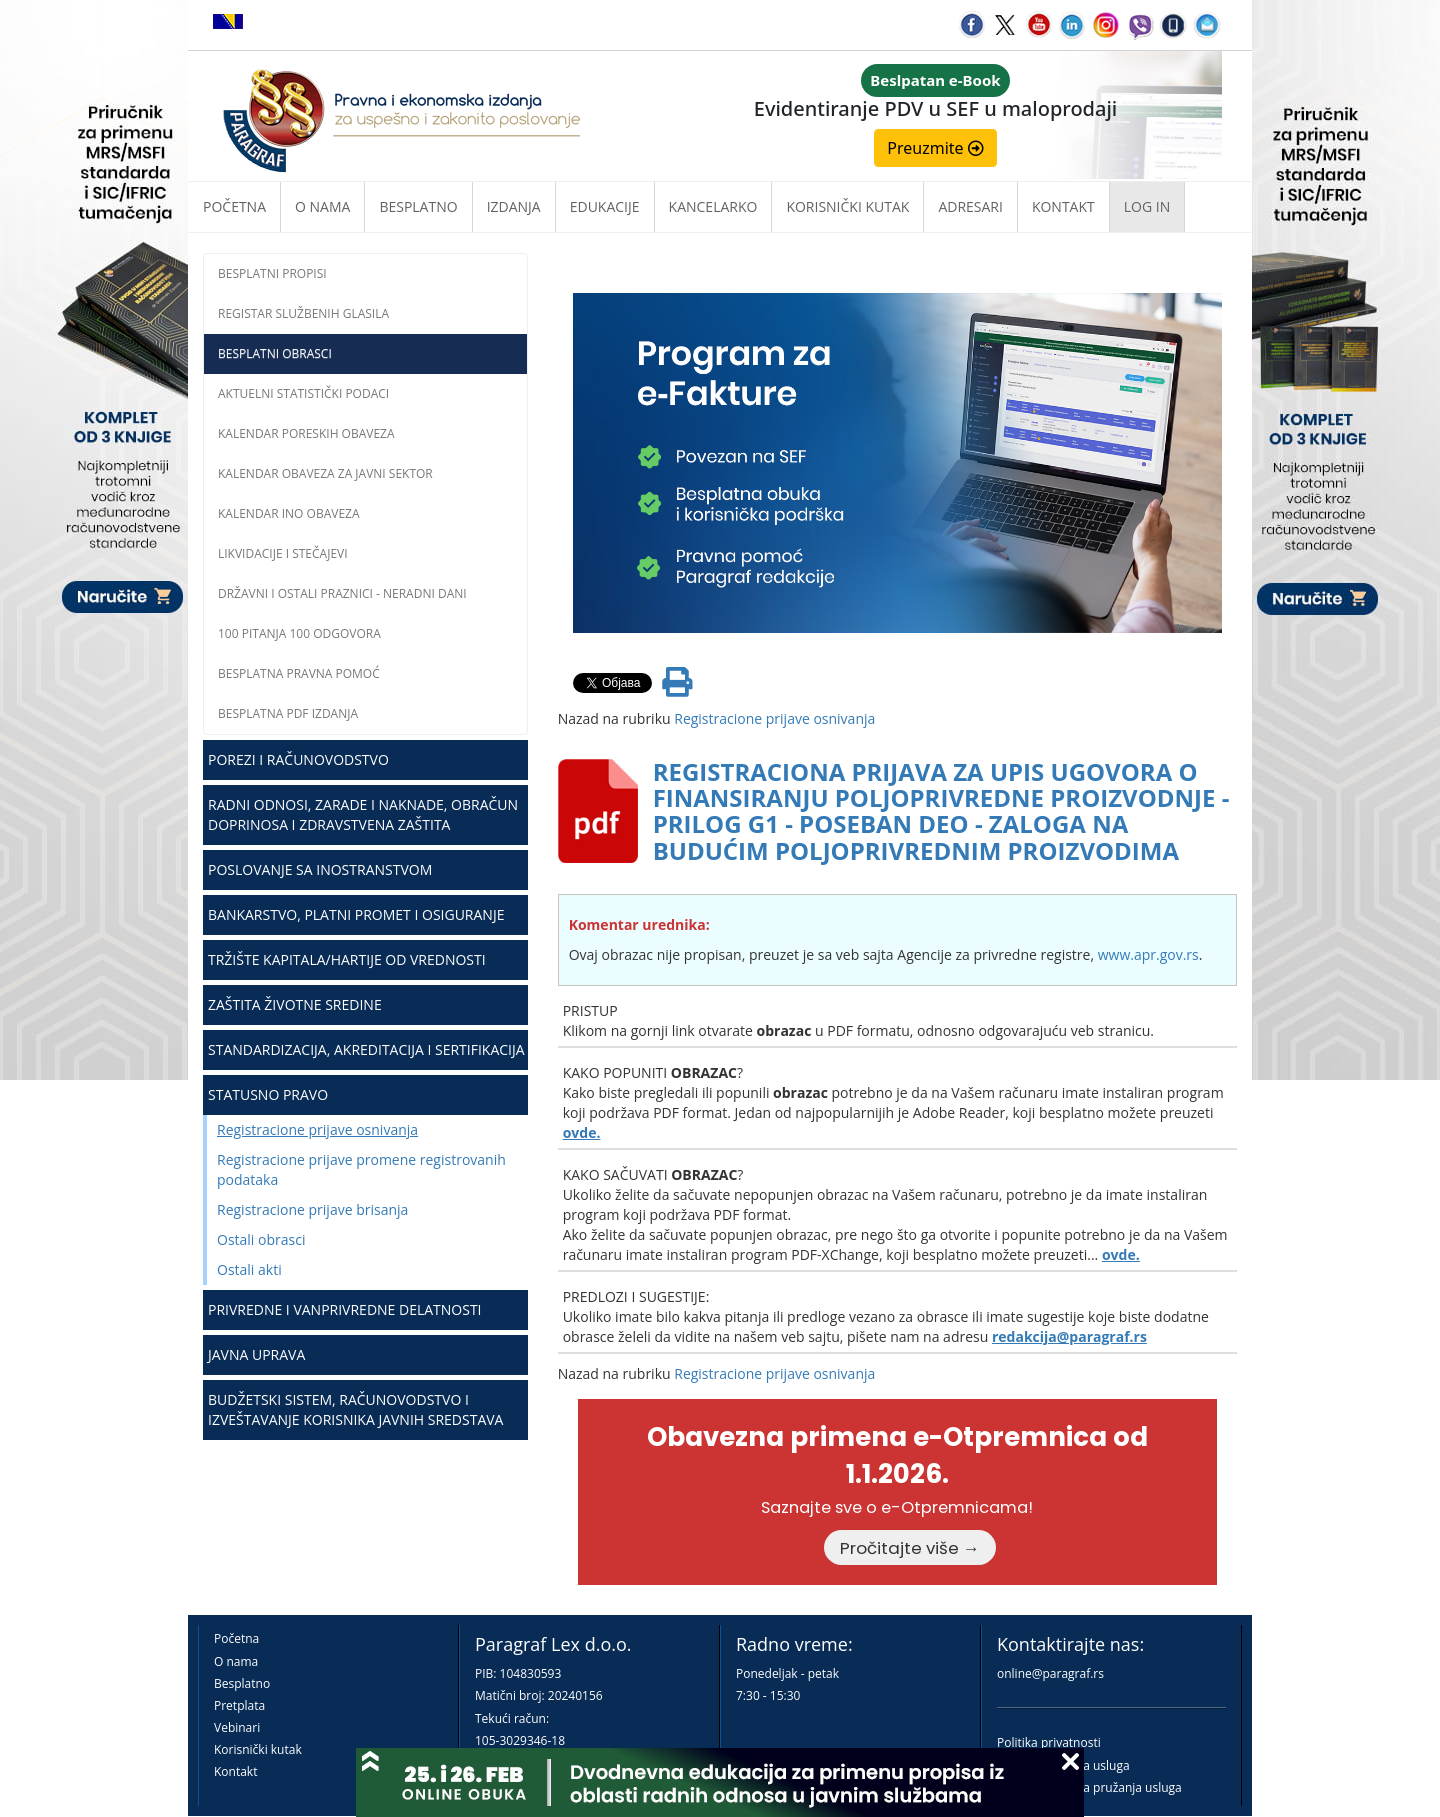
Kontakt (235, 1771)
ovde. (582, 1132)
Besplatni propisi (272, 273)
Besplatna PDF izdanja (288, 713)
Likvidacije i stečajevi (283, 553)
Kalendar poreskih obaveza (306, 433)
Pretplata (239, 1705)
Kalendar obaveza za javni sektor (325, 473)
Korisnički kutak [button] (847, 206)
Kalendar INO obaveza (289, 513)
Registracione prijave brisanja (312, 1209)
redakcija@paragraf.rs (1069, 1336)
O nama (322, 206)
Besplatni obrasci (275, 353)
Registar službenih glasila (303, 313)
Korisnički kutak (258, 1749)
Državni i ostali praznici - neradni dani (342, 593)
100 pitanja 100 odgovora (299, 633)
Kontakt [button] (1063, 206)
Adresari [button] (970, 206)
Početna (234, 206)
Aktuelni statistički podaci (303, 393)
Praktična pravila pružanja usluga (1089, 1787)
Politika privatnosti (1049, 1742)
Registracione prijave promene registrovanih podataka (361, 1169)
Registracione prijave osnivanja (317, 1129)
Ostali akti (249, 1269)
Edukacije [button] (605, 206)
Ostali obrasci (261, 1239)
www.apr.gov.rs (1148, 954)
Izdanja (514, 206)
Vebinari (237, 1727)
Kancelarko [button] (713, 206)
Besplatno (418, 206)
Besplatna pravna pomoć (299, 673)
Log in (1147, 206)
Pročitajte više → (910, 1548)
